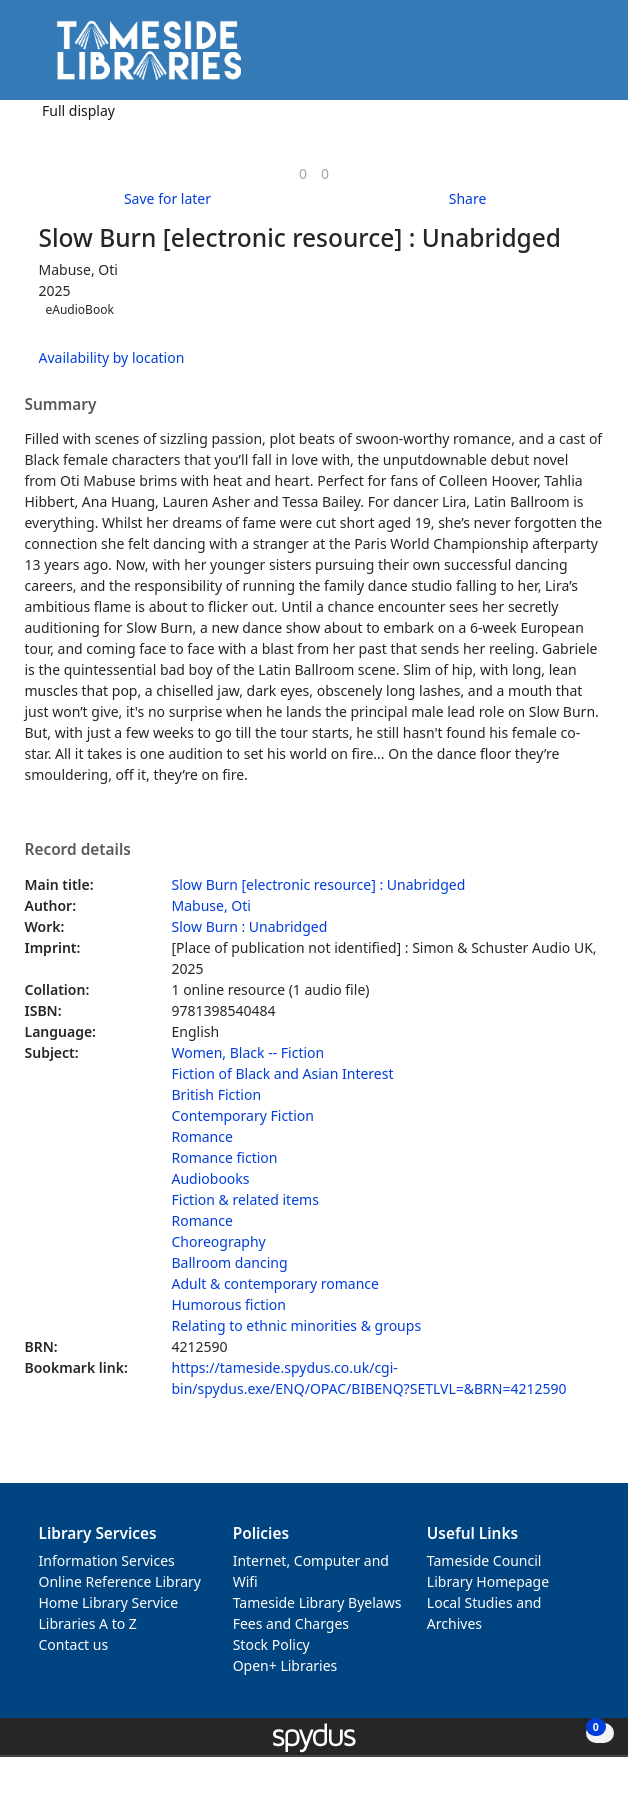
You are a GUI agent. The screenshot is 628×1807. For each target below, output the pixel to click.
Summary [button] (61, 405)
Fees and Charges (291, 1623)
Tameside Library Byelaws (317, 1602)
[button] (558, 57)
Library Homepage (488, 1581)
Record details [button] (78, 850)
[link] (303, 173)
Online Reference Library (120, 1581)
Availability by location (112, 357)
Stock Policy (271, 1644)
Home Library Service (109, 1602)
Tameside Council (484, 1560)
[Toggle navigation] (582, 57)
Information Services (107, 1560)
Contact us (74, 1644)
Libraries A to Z (88, 1623)
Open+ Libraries (285, 1665)
